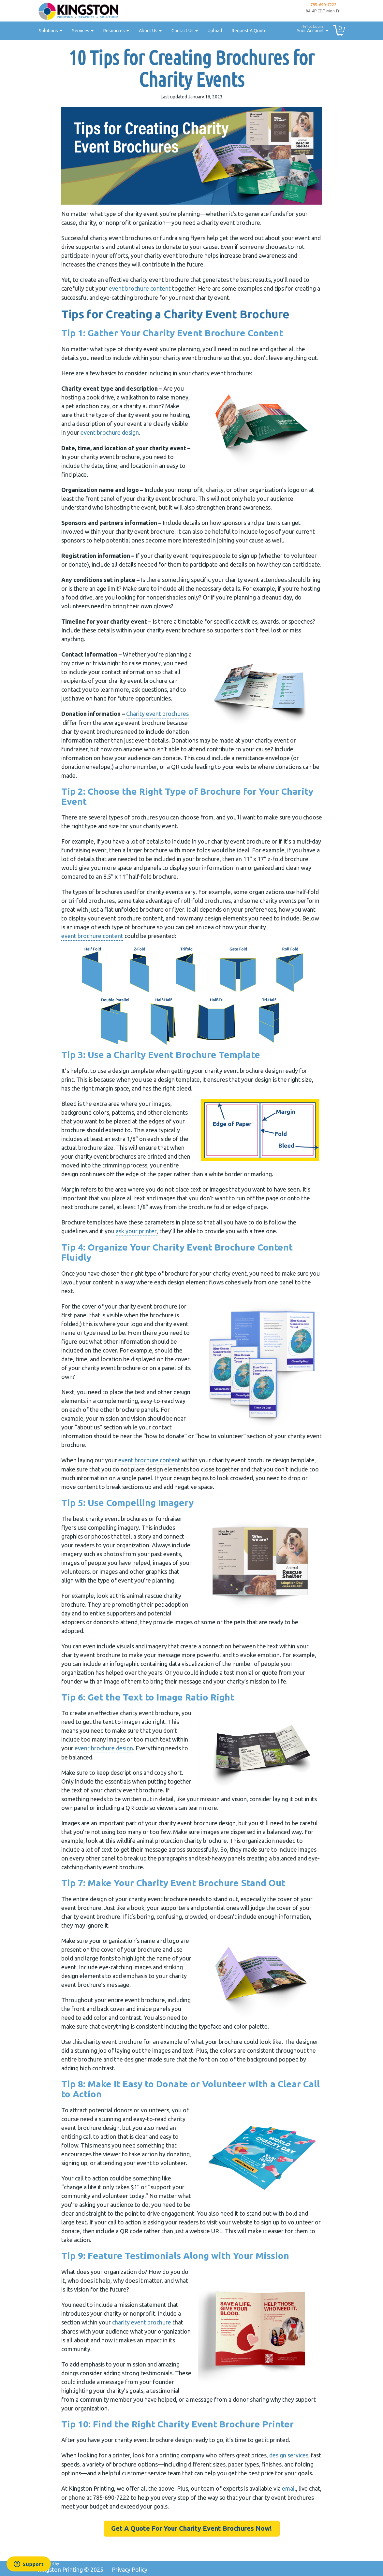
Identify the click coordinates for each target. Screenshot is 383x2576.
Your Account (310, 27)
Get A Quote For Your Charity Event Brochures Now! (191, 2528)
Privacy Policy (129, 2569)
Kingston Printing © (70, 2569)
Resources (116, 30)
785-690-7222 (323, 4)
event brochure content (140, 288)
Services (83, 30)
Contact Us (184, 30)
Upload (215, 30)
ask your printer (136, 1231)
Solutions (50, 30)
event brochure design (110, 432)
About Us (150, 30)
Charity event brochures (157, 713)
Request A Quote (249, 30)
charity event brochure (141, 2322)
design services (288, 2455)
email (289, 2488)
